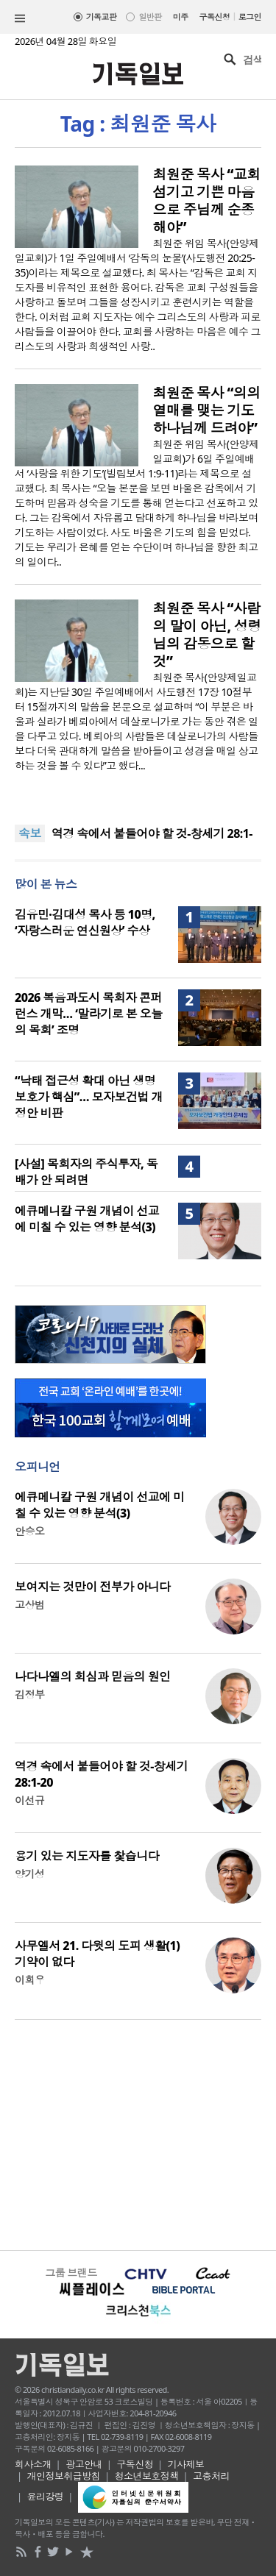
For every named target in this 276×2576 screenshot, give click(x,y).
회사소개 (33, 2464)
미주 (180, 16)
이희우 (29, 1980)
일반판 (149, 16)
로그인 (249, 16)
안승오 (29, 1531)
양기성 (29, 1874)
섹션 (20, 18)
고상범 (29, 1605)
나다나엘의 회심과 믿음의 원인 (93, 1676)
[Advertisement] (138, 2133)
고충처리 (211, 2476)
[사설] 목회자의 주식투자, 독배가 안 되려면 (86, 1172)
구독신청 (214, 16)
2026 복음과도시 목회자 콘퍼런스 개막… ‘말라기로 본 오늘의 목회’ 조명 (89, 1013)
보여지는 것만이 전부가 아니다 (93, 1587)
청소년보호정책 (147, 2476)
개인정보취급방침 (64, 2476)
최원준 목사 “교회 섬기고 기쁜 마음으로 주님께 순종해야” (207, 201)
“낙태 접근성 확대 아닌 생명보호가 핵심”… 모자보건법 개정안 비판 (89, 1096)
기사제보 (186, 2464)
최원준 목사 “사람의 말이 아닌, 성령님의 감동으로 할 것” (207, 635)
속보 (29, 833)
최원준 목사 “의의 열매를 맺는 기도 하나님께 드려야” (207, 410)
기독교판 (101, 16)
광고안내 (84, 2464)
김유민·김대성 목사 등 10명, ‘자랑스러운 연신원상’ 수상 (85, 922)
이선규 (29, 1800)
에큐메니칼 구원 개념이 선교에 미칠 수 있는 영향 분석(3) (87, 1219)
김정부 (29, 1694)
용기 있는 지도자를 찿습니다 (87, 1856)
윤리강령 (45, 2496)
